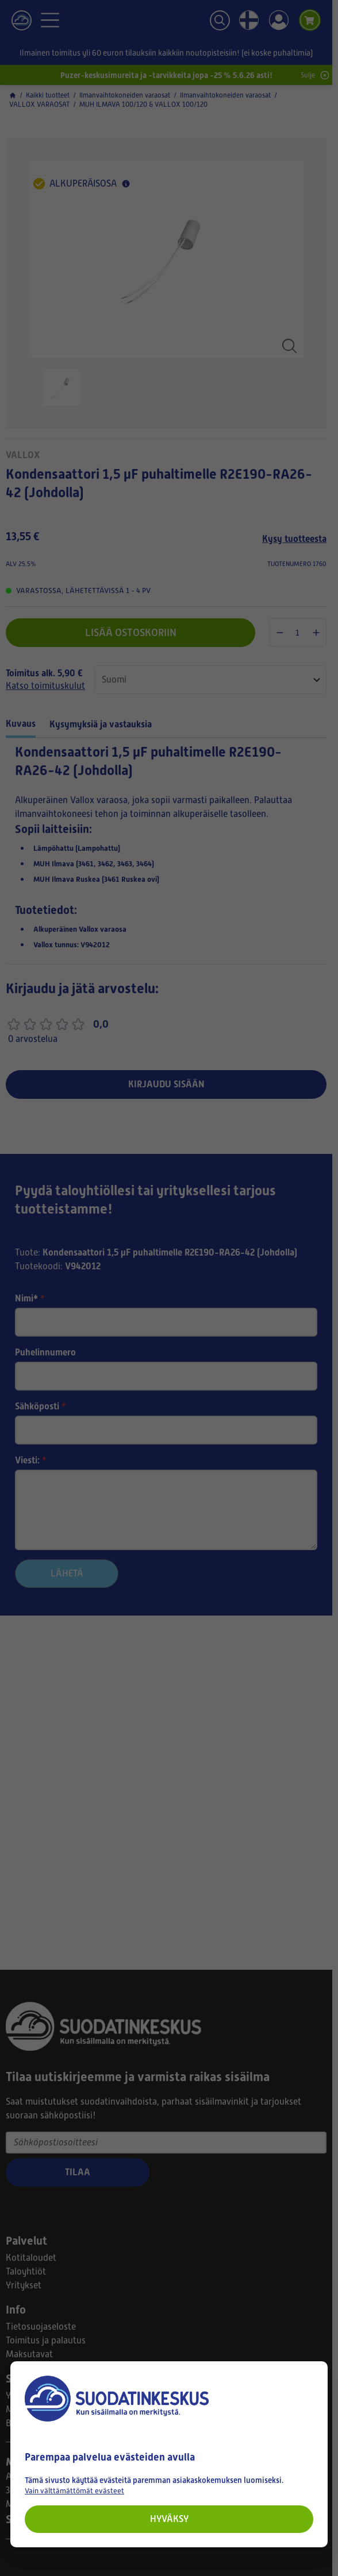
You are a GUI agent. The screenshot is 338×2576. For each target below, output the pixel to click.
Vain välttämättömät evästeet (74, 2490)
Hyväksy (169, 2518)
